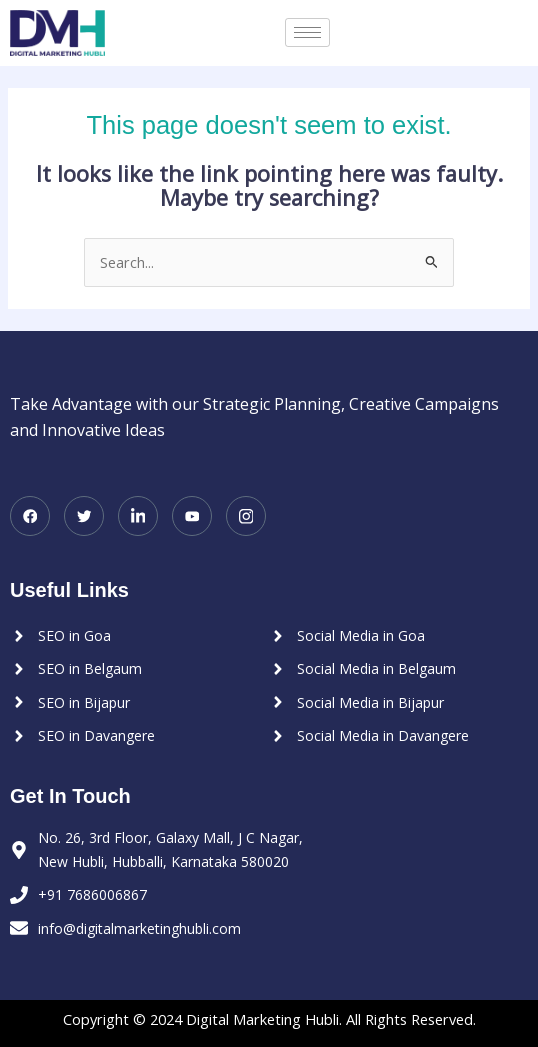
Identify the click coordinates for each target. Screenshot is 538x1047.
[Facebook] (30, 516)
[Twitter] (84, 516)
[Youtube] (192, 516)
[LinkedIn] (138, 516)
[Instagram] (246, 516)
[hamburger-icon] (307, 32)
